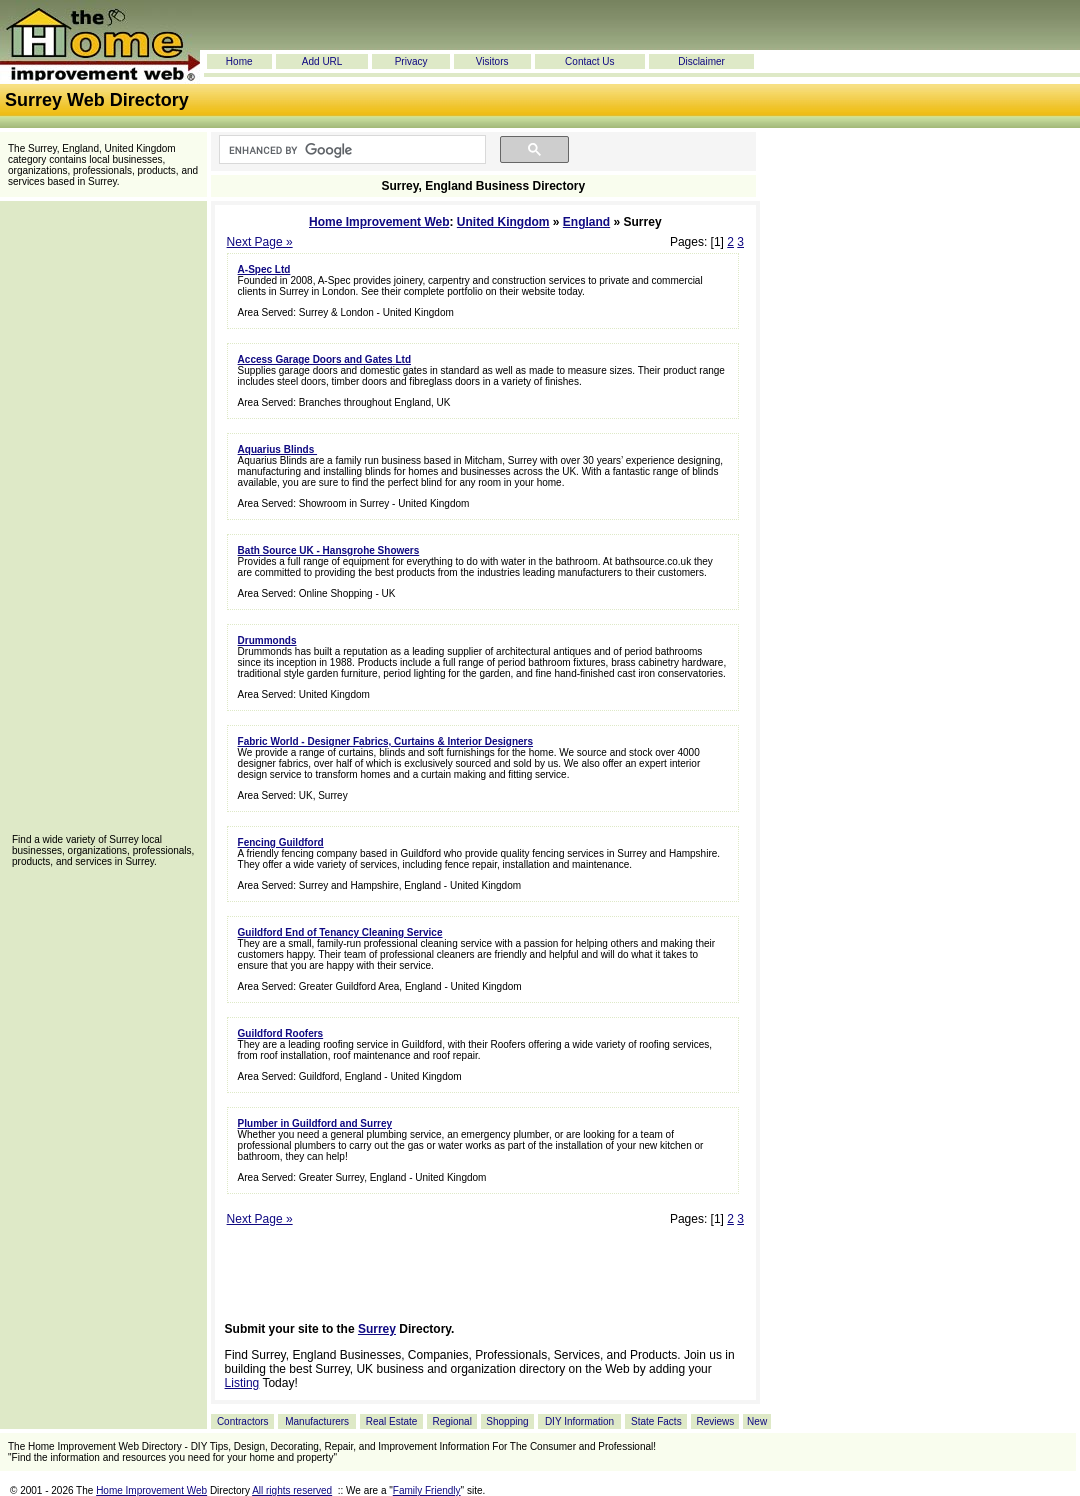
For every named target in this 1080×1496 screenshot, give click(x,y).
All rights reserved (292, 1490)
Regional (451, 1421)
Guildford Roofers (281, 1033)
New (757, 1421)
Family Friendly (427, 1490)
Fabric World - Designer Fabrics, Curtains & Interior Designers (385, 741)
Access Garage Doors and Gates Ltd (324, 359)
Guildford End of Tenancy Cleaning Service (340, 932)
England (586, 222)
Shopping (507, 1421)
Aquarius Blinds (277, 449)
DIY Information (579, 1421)
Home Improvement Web (379, 222)
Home (239, 61)
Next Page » (260, 242)
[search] (350, 150)
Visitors (492, 61)
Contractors (243, 1421)
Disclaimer (701, 61)
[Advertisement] (103, 524)
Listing (242, 1383)
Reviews (715, 1421)
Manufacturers (317, 1421)
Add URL (322, 61)
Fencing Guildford (281, 842)
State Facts (656, 1421)
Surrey (377, 1329)
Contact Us (589, 61)
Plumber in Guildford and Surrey (315, 1123)
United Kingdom (503, 222)
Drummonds (267, 640)
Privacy (411, 61)
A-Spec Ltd (264, 269)
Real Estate (392, 1421)
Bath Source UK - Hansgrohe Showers (329, 550)
